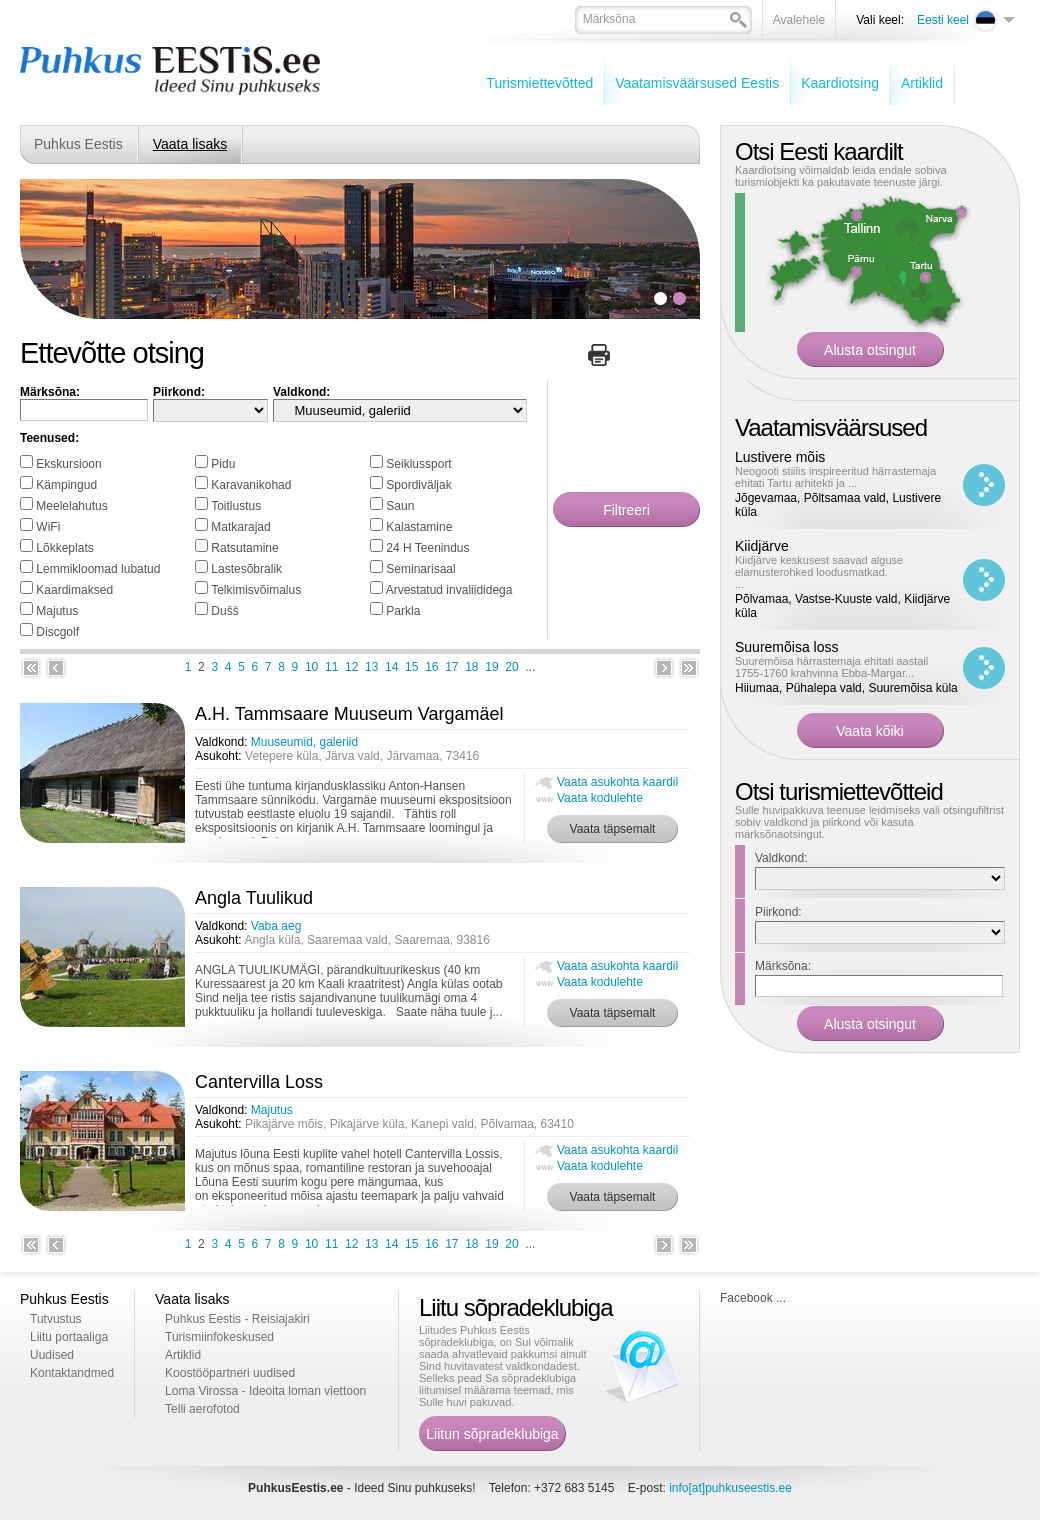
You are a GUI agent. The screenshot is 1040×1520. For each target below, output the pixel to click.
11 (331, 667)
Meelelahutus (71, 506)
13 (371, 667)
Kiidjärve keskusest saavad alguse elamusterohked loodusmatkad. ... (819, 572)
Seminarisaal (420, 569)
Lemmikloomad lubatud (98, 569)
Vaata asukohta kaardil (617, 782)
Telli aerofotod (202, 1409)
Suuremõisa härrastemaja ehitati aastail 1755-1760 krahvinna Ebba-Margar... (831, 667)
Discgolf (57, 632)
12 (351, 667)
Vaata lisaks (190, 144)
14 (391, 667)
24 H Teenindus (427, 548)
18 (471, 667)
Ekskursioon (68, 464)
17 (451, 667)
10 (311, 667)
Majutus (57, 611)
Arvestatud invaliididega (449, 590)
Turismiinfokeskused (219, 1337)
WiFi (48, 527)
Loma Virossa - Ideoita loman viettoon (265, 1391)
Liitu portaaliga (69, 1337)
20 (511, 667)
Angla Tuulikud (254, 898)
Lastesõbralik (246, 569)
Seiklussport (418, 464)
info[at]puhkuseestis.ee (730, 1488)
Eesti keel (943, 20)
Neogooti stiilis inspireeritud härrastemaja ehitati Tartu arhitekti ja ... (835, 477)
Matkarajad (240, 527)
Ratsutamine (244, 548)
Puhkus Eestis (78, 144)
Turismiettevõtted (539, 83)
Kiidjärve (762, 546)
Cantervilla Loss (259, 1082)
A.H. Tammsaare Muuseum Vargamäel (349, 714)
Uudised (52, 1355)
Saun (400, 506)
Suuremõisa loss (787, 647)
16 (431, 667)
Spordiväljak (418, 485)
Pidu (223, 464)
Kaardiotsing (840, 83)
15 (411, 667)
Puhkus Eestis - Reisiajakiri (237, 1319)
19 (491, 667)
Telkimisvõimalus (256, 590)
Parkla (403, 611)
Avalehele (799, 20)
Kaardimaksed (74, 590)
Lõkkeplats (64, 548)
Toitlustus (236, 506)
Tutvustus (56, 1319)
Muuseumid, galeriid (304, 742)
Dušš (224, 611)
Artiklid (922, 83)
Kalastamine (419, 527)
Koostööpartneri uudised (230, 1373)
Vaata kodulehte (600, 798)
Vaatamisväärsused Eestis (697, 83)
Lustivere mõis (780, 457)
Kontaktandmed (72, 1373)
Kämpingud (66, 485)
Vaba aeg (276, 926)
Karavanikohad (251, 485)
